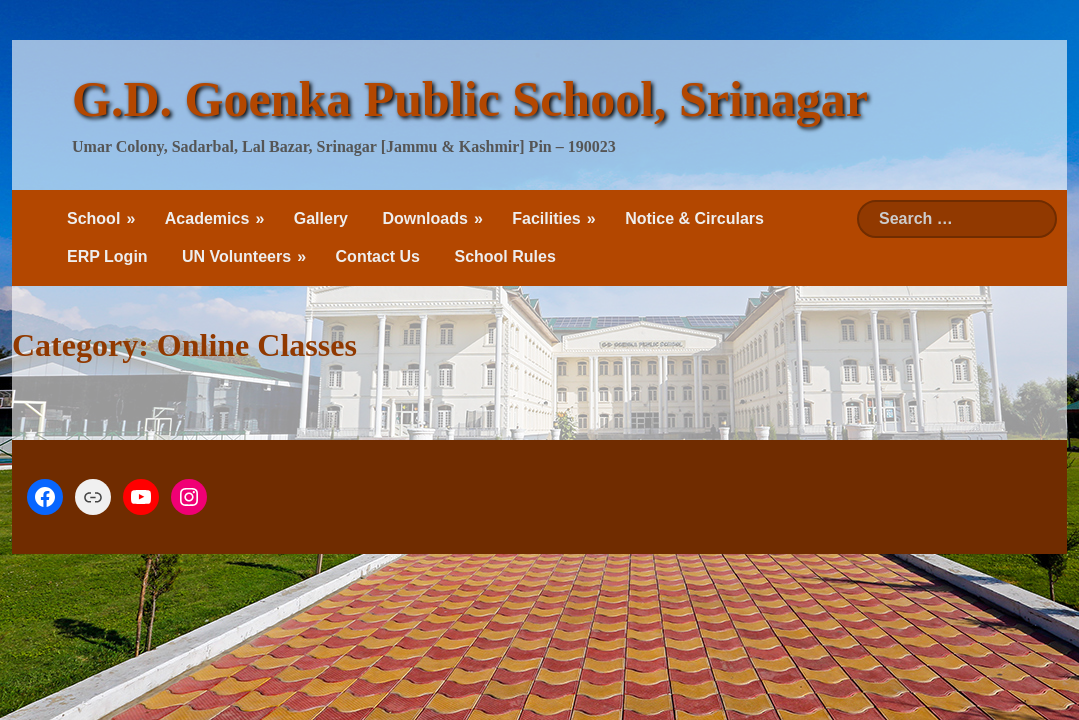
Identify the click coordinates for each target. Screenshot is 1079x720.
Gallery (321, 218)
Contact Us (378, 256)
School (93, 218)
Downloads (424, 218)
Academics (207, 218)
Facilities (546, 218)
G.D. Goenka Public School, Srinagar (470, 99)
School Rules (504, 256)
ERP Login (107, 256)
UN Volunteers (236, 256)
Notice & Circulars (694, 218)
